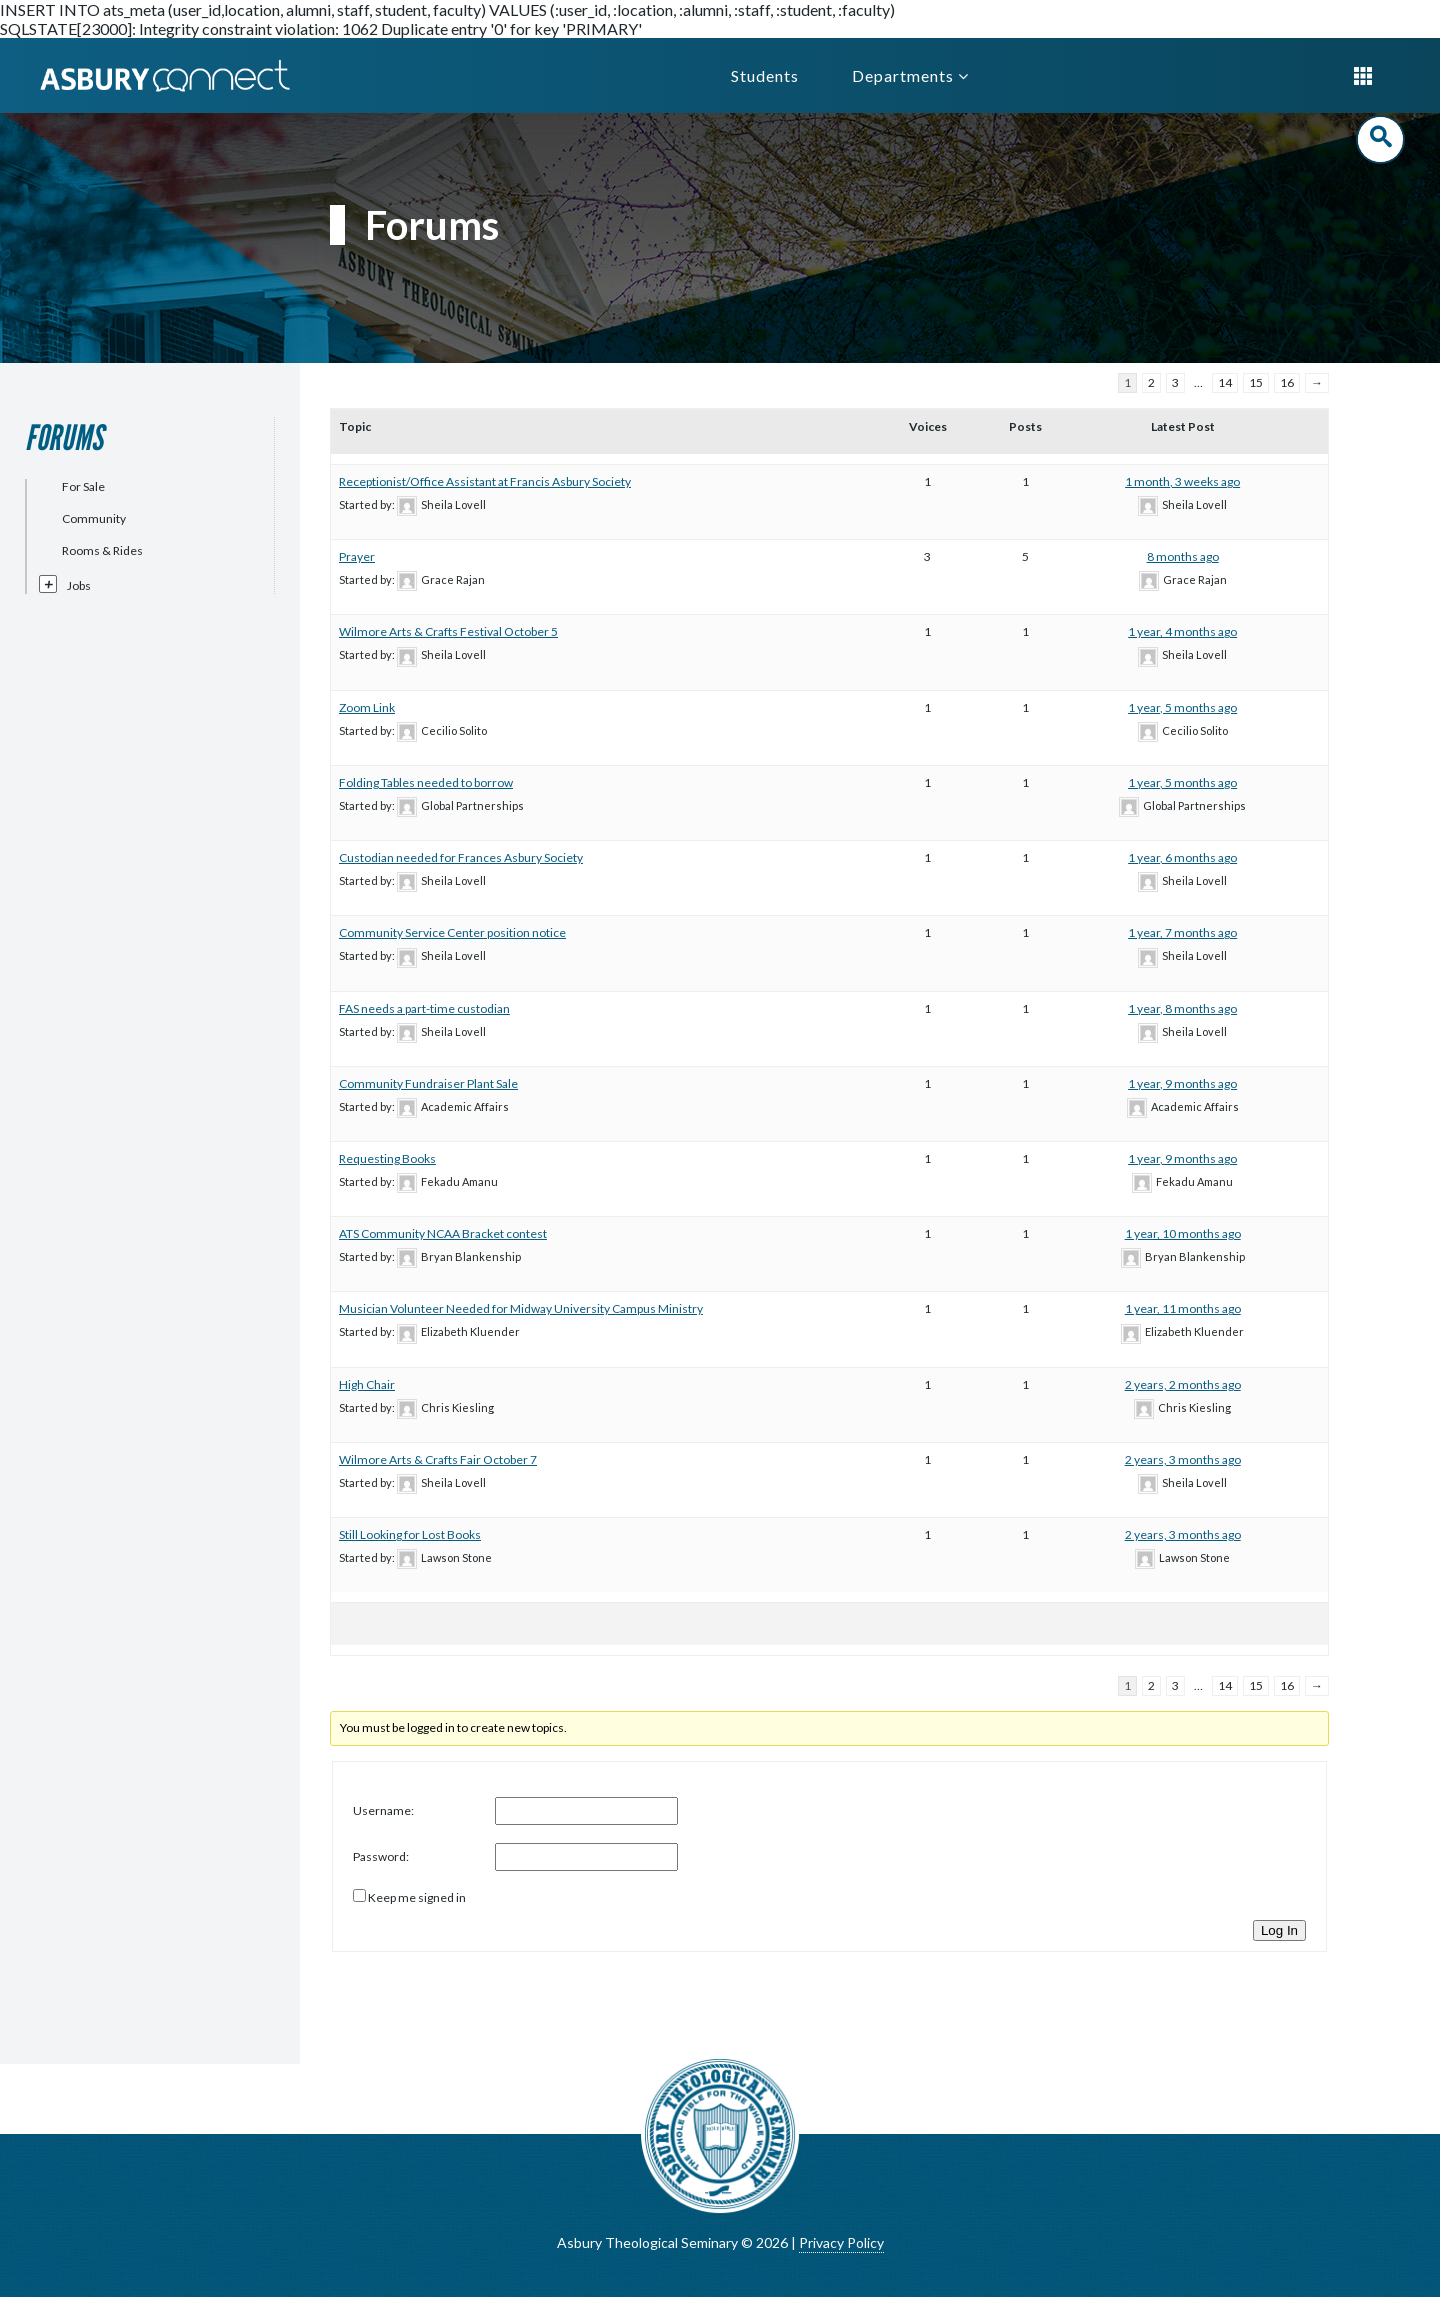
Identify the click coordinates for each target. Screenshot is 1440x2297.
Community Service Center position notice (452, 932)
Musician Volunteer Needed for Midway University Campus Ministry (521, 1308)
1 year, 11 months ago (1183, 1308)
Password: (381, 1856)
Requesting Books (387, 1158)
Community (94, 518)
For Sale (83, 486)
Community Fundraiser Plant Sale (428, 1083)
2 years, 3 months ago (1183, 1459)
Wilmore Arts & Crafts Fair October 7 (438, 1459)
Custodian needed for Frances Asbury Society (461, 857)
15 (1256, 382)
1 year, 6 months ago (1182, 857)
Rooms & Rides (102, 550)
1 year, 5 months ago (1182, 707)
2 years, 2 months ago (1183, 1384)
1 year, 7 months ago (1182, 932)
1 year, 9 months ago (1182, 1083)
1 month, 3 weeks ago (1182, 481)
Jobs (79, 585)
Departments (910, 75)
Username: (383, 1810)
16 (1287, 382)
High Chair (367, 1384)
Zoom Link (367, 707)
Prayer (357, 556)
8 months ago (1183, 556)
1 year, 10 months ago (1183, 1233)
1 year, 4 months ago (1182, 631)
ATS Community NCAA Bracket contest (443, 1233)
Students (765, 75)
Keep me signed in (417, 1897)
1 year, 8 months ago (1182, 1008)
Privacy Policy (841, 2242)
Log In (1279, 1930)
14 (1225, 382)
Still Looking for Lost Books (410, 1534)
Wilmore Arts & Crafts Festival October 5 (448, 631)
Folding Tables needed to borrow (426, 782)
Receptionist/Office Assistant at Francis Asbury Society (485, 481)
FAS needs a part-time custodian (424, 1008)
